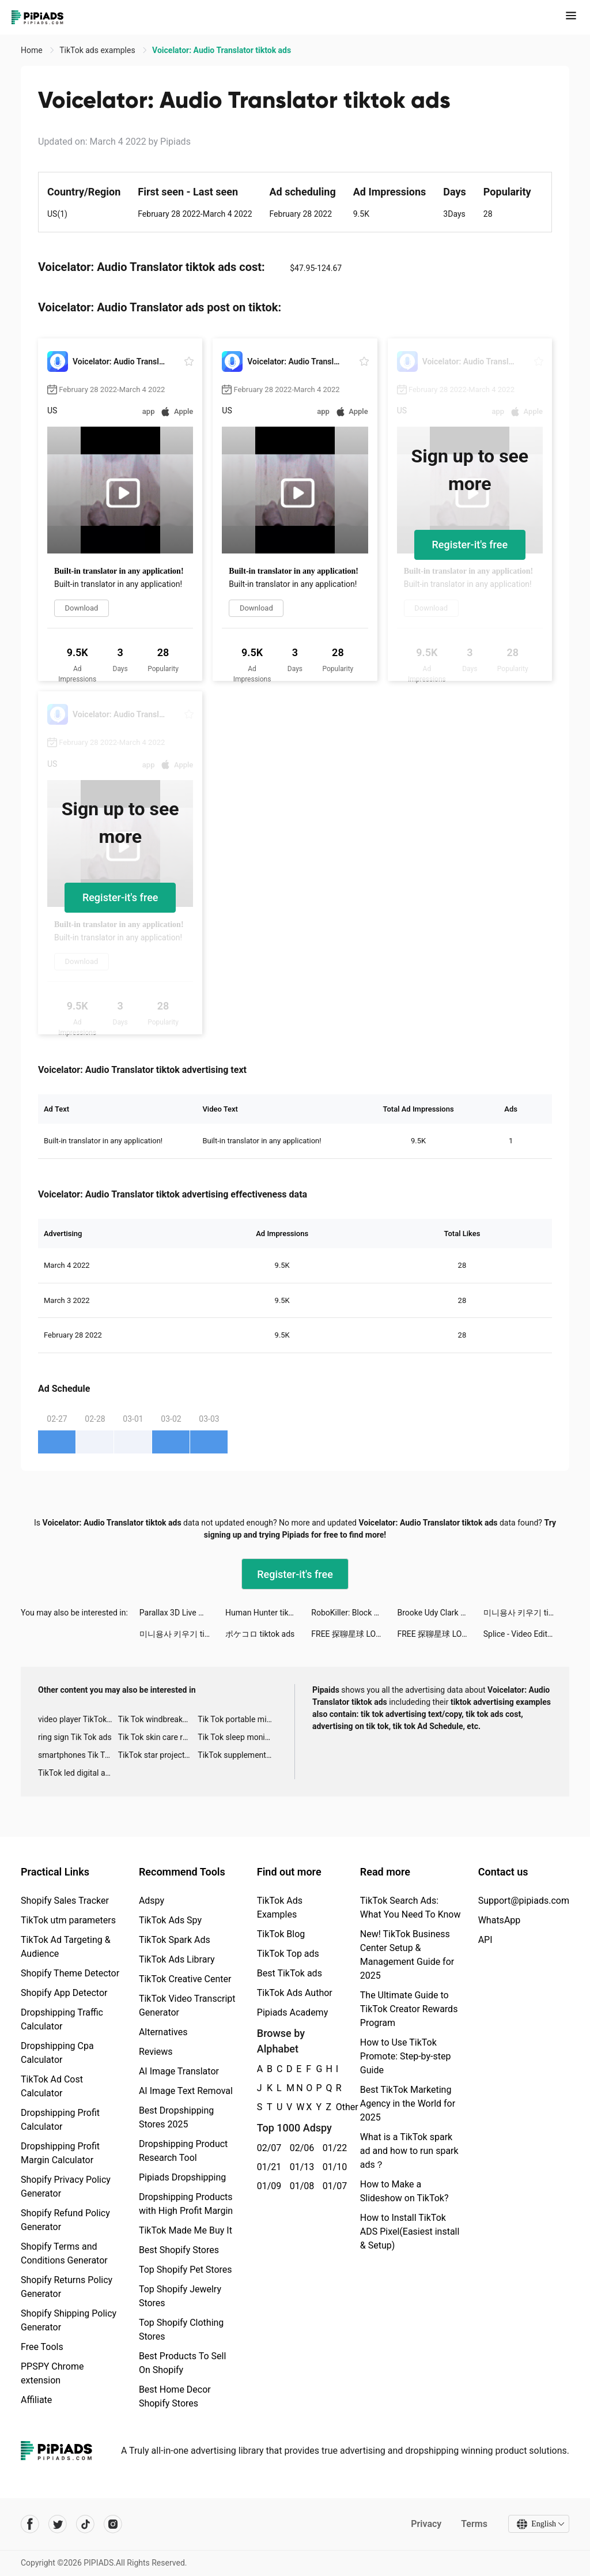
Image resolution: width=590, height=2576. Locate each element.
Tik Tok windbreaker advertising (158, 1719)
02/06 (300, 2147)
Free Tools (42, 2346)
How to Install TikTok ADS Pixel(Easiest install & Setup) (410, 2231)
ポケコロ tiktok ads (259, 1634)
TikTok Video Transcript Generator (187, 2005)
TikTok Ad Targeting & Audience (66, 1946)
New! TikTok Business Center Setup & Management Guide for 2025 (407, 1955)
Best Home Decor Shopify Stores (175, 2396)
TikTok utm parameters (68, 1920)
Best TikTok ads (289, 1973)
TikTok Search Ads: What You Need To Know (410, 1907)
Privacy (426, 2523)
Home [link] (32, 50)
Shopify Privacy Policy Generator (66, 2186)
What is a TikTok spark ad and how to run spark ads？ (409, 2150)
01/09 (267, 2185)
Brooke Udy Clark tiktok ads (440, 1612)
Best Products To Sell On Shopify (182, 2363)
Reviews (156, 2051)
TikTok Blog (281, 1934)
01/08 (300, 2185)
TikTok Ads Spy (170, 1920)
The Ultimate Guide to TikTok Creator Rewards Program (409, 2009)
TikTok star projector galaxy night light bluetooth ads (158, 1755)
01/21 (267, 2166)
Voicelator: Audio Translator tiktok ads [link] (221, 50)
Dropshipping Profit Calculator (60, 2119)
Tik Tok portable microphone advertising (238, 1719)
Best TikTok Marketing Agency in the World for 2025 (407, 2103)
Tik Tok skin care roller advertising (158, 1737)
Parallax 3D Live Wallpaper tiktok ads (182, 1612)
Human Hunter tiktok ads (268, 1612)
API (485, 1939)
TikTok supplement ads (238, 1755)
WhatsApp (499, 1920)
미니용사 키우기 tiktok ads (526, 1612)
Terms (474, 2523)
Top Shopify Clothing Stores (181, 2329)
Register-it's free (470, 544)
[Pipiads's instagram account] (113, 2524)
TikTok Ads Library (177, 1959)
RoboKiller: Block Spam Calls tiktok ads (354, 1612)
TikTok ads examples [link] (98, 50)
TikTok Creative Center (185, 1979)
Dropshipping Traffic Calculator (62, 2019)
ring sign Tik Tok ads (75, 1737)
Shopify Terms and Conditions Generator (64, 2253)
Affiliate (36, 2399)
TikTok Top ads (288, 1953)
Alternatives (163, 2032)
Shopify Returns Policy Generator (66, 2286)
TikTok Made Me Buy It (185, 2230)
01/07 (333, 2185)
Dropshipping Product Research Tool (183, 2150)
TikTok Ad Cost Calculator (52, 2086)
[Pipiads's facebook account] (30, 2524)
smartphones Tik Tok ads (78, 1755)
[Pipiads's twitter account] (57, 2524)
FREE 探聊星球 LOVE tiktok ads (354, 1634)
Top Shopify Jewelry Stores (180, 2296)
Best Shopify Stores (179, 2249)
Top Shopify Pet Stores (185, 2269)
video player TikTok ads (78, 1719)
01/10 (333, 2166)
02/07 (267, 2147)
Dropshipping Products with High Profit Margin (186, 2203)
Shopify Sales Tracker (65, 1900)
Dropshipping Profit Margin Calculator (60, 2153)
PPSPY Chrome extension (52, 2373)
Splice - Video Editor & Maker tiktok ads (526, 1634)
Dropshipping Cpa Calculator (57, 2052)
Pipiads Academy (292, 2012)
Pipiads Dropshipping (182, 2177)
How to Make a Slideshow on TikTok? (404, 2191)
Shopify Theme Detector (70, 1973)
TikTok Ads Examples (279, 1907)
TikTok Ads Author (294, 1992)
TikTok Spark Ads (174, 1939)
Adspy (151, 1900)
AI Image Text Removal (186, 2090)
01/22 (333, 2147)
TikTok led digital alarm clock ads (78, 1772)
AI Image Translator (179, 2071)
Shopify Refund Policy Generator (65, 2220)
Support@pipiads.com (523, 1900)
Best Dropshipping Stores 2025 (176, 2117)
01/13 (300, 2166)
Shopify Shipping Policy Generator (68, 2320)
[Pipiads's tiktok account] (85, 2524)
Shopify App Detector (64, 1992)
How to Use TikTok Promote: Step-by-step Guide (405, 2056)
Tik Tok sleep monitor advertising (238, 1737)
